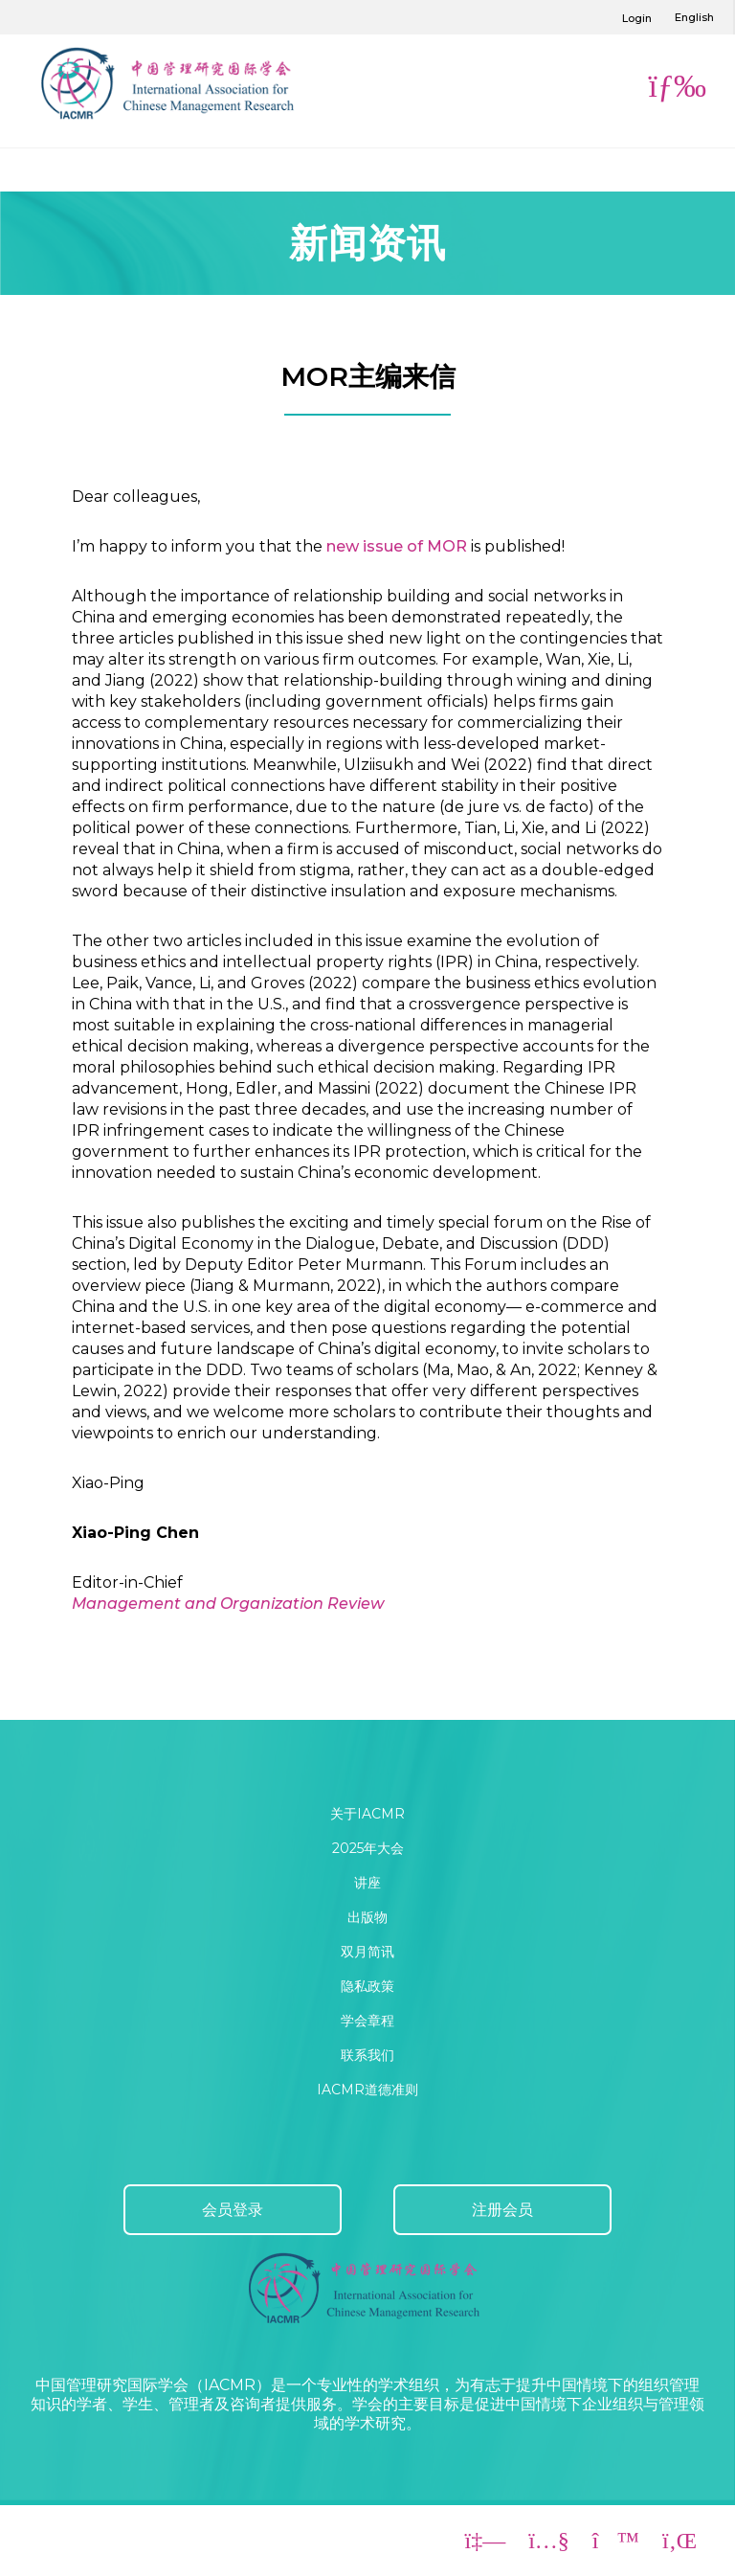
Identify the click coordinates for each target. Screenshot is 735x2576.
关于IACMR (367, 1813)
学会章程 (367, 2020)
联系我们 (367, 2055)
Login (637, 18)
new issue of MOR (396, 546)
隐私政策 (367, 1986)
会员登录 (232, 2210)
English (694, 17)
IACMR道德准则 (367, 2089)
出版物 (367, 1917)
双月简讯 (367, 1951)
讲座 (367, 1882)
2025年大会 (368, 1848)
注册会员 (502, 2210)
